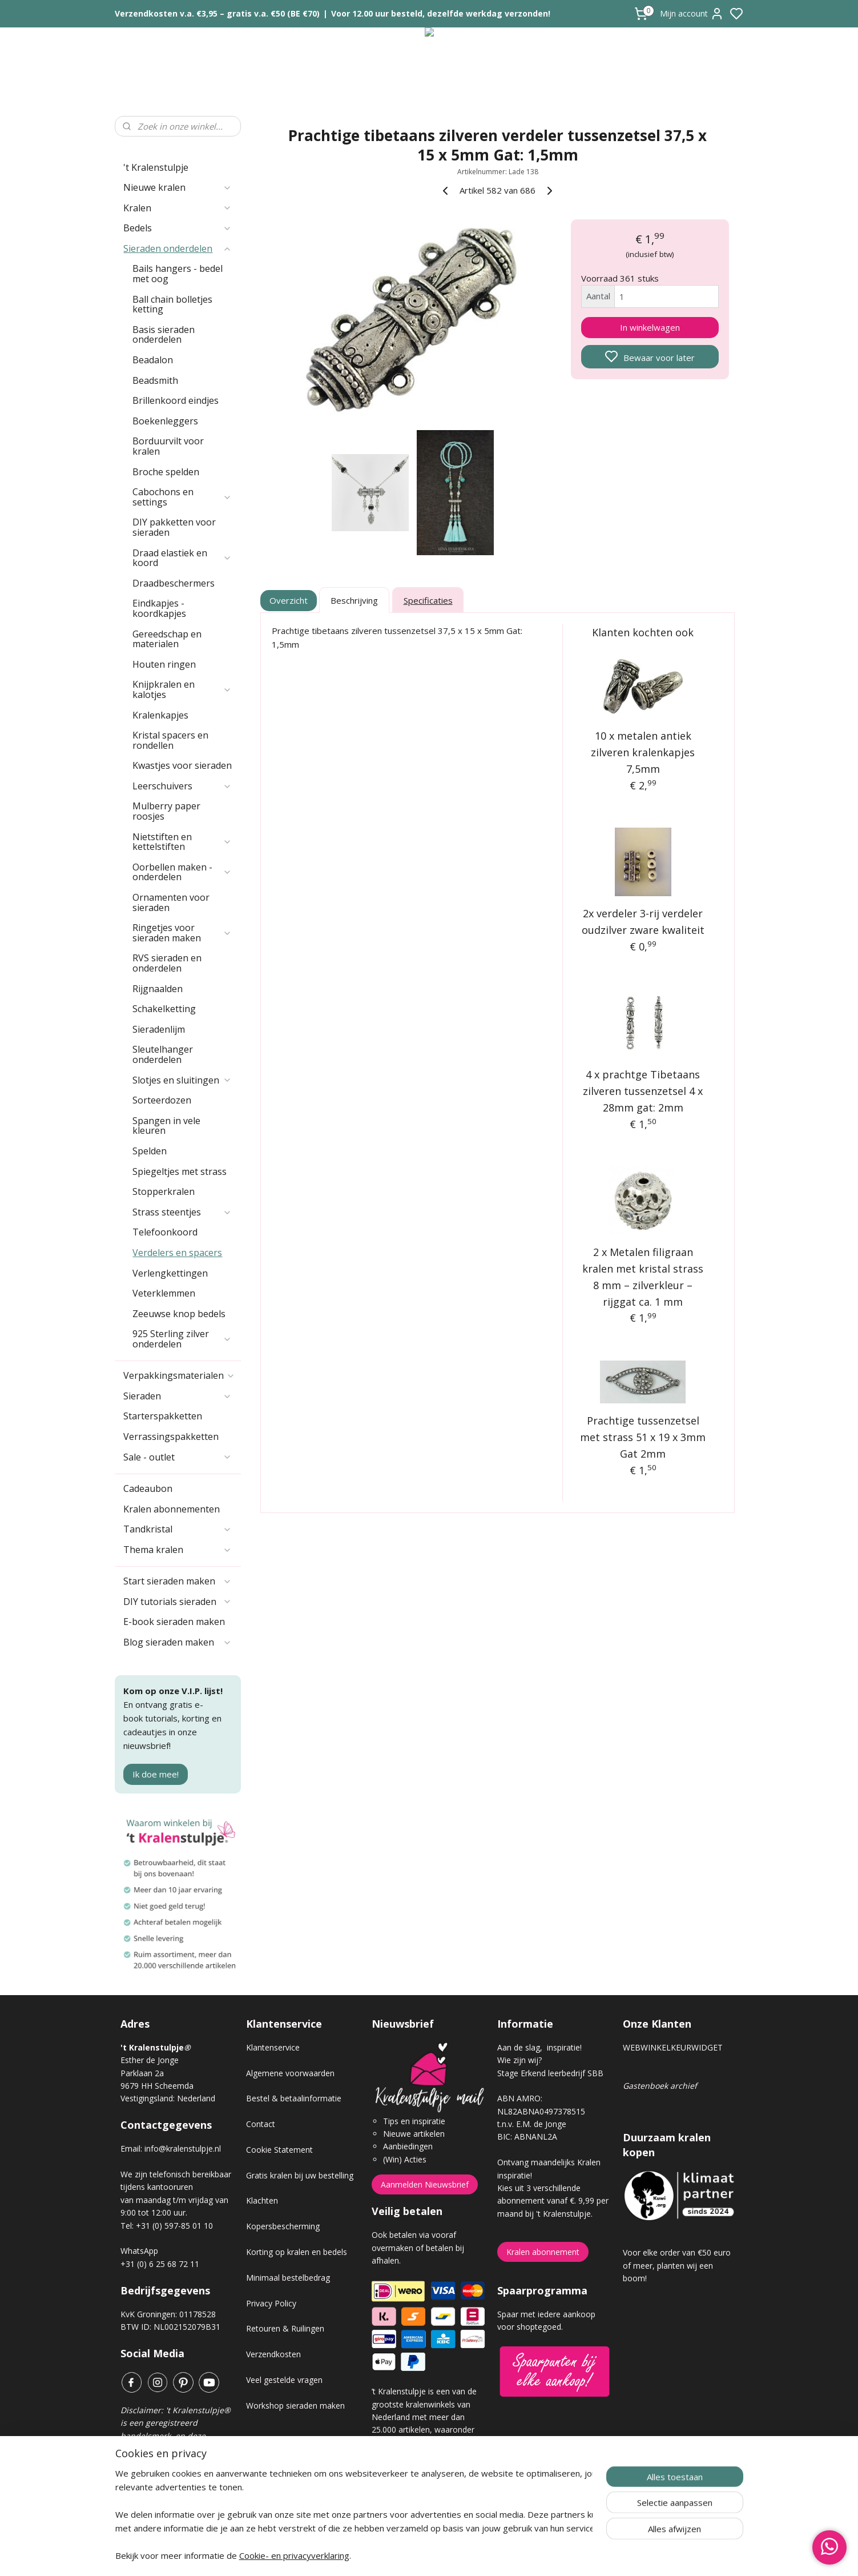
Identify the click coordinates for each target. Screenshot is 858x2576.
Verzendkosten (273, 2354)
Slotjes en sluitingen (182, 1080)
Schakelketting (164, 1008)
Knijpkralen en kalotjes (182, 689)
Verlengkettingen (170, 1273)
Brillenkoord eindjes (175, 400)
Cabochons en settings (182, 496)
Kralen (177, 208)
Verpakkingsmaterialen (179, 1375)
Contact (260, 2123)
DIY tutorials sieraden (177, 1601)
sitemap (469, 2555)
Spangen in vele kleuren (166, 1125)
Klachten (262, 2200)
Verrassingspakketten (171, 1436)
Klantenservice (273, 2047)
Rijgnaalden (157, 988)
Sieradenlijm (158, 1029)
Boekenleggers (165, 421)
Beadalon (152, 360)
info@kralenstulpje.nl (182, 2148)
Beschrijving (354, 600)
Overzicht (288, 600)
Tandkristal (177, 1529)
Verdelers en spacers (177, 1252)
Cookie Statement (279, 2149)
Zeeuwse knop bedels (178, 1313)
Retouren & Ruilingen (285, 2328)
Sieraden (177, 1396)
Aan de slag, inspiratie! (539, 2047)
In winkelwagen (650, 327)
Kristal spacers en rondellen (170, 740)
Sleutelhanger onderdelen (162, 1054)
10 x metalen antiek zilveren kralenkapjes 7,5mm (643, 752)
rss (493, 2555)
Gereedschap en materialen (167, 639)
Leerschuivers (182, 786)
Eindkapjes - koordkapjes (159, 608)
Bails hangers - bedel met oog (177, 273)
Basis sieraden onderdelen (163, 334)
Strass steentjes (182, 1212)
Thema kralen (177, 1549)
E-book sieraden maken (174, 1621)
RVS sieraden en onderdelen (167, 963)
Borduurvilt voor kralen (168, 446)
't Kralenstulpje (155, 167)
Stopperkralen (163, 1191)
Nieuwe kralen (177, 187)
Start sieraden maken (177, 1581)
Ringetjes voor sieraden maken (182, 932)
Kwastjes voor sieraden (182, 765)
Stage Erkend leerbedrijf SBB (550, 2073)
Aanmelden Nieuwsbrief (425, 2184)
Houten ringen (164, 664)
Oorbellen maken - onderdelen (182, 872)
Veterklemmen (163, 1293)
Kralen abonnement (542, 2251)
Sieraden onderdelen (177, 248)
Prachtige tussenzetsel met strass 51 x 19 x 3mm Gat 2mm (643, 1437)
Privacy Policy (271, 2303)
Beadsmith (155, 380)
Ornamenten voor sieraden (171, 902)
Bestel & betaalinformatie (293, 2098)
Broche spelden (165, 472)
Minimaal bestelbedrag (288, 2277)
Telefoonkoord (165, 1232)
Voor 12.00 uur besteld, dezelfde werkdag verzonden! (440, 13)
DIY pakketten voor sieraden (174, 527)
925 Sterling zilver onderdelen (182, 1338)
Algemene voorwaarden (290, 2073)
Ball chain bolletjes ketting (172, 304)
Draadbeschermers (173, 583)
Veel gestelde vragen (284, 2379)
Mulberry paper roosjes (166, 811)
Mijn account (692, 14)
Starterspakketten (162, 1416)
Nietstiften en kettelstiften (182, 841)
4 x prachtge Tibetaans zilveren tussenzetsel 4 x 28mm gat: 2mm (643, 1091)
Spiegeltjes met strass (179, 1171)
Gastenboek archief (660, 2085)
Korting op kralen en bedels (296, 2251)
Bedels (177, 228)
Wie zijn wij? (519, 2060)
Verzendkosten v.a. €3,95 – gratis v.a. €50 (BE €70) (217, 13)
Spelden (149, 1151)
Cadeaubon (147, 1488)
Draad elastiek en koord (182, 558)
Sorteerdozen (161, 1100)
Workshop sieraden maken (295, 2405)
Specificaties (427, 600)
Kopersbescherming (283, 2226)
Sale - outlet (177, 1457)
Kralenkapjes (160, 715)
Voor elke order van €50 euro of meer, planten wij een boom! (677, 2265)
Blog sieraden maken (177, 1642)
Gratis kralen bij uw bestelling (299, 2175)
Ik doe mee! (155, 1774)
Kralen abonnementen (171, 1509)
